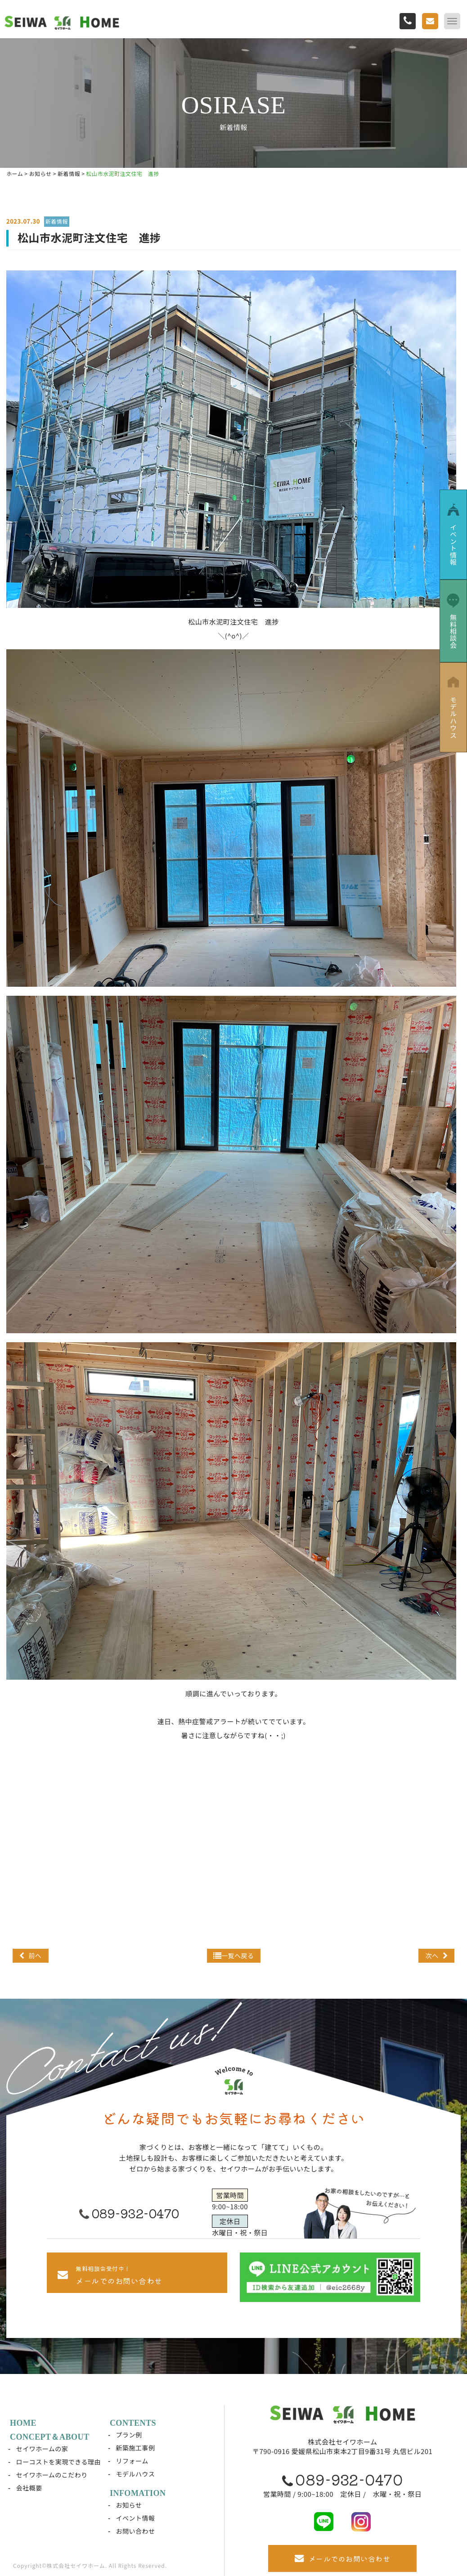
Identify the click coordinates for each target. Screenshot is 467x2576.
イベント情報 (135, 2518)
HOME (23, 2423)
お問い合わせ (135, 2531)
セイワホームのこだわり (52, 2475)
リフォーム (132, 2461)
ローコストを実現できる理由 (58, 2462)
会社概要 (29, 2488)
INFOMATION (138, 2493)
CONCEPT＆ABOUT (50, 2437)
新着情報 (56, 221)
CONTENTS (133, 2423)
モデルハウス (135, 2474)
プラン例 (129, 2435)
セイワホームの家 (42, 2449)
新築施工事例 (135, 2448)
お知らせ (129, 2505)
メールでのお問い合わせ (342, 2559)
